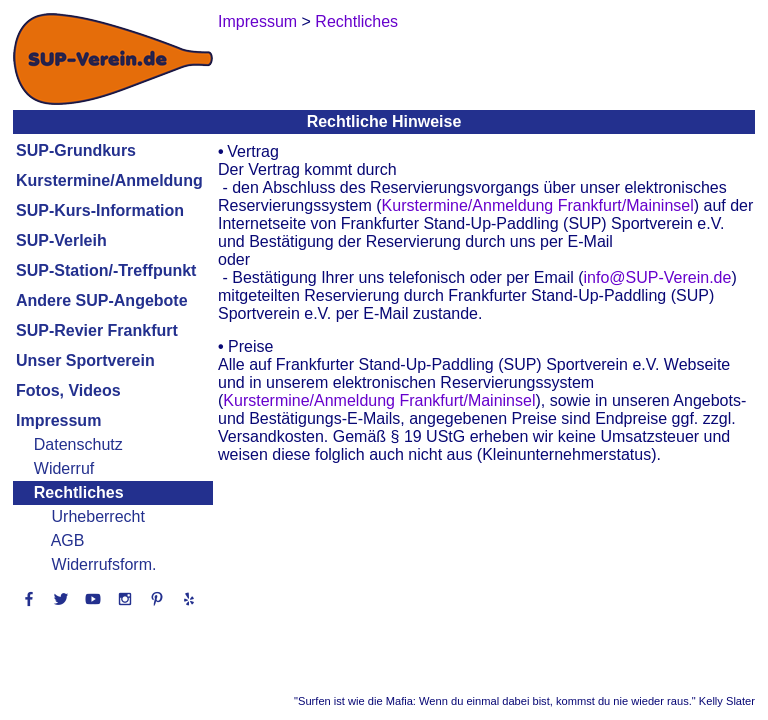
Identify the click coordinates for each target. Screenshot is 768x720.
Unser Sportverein (85, 360)
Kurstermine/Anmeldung (109, 180)
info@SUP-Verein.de (658, 277)
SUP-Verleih (61, 240)
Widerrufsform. (104, 564)
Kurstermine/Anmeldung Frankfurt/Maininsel (538, 205)
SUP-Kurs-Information (100, 210)
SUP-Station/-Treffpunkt (106, 270)
